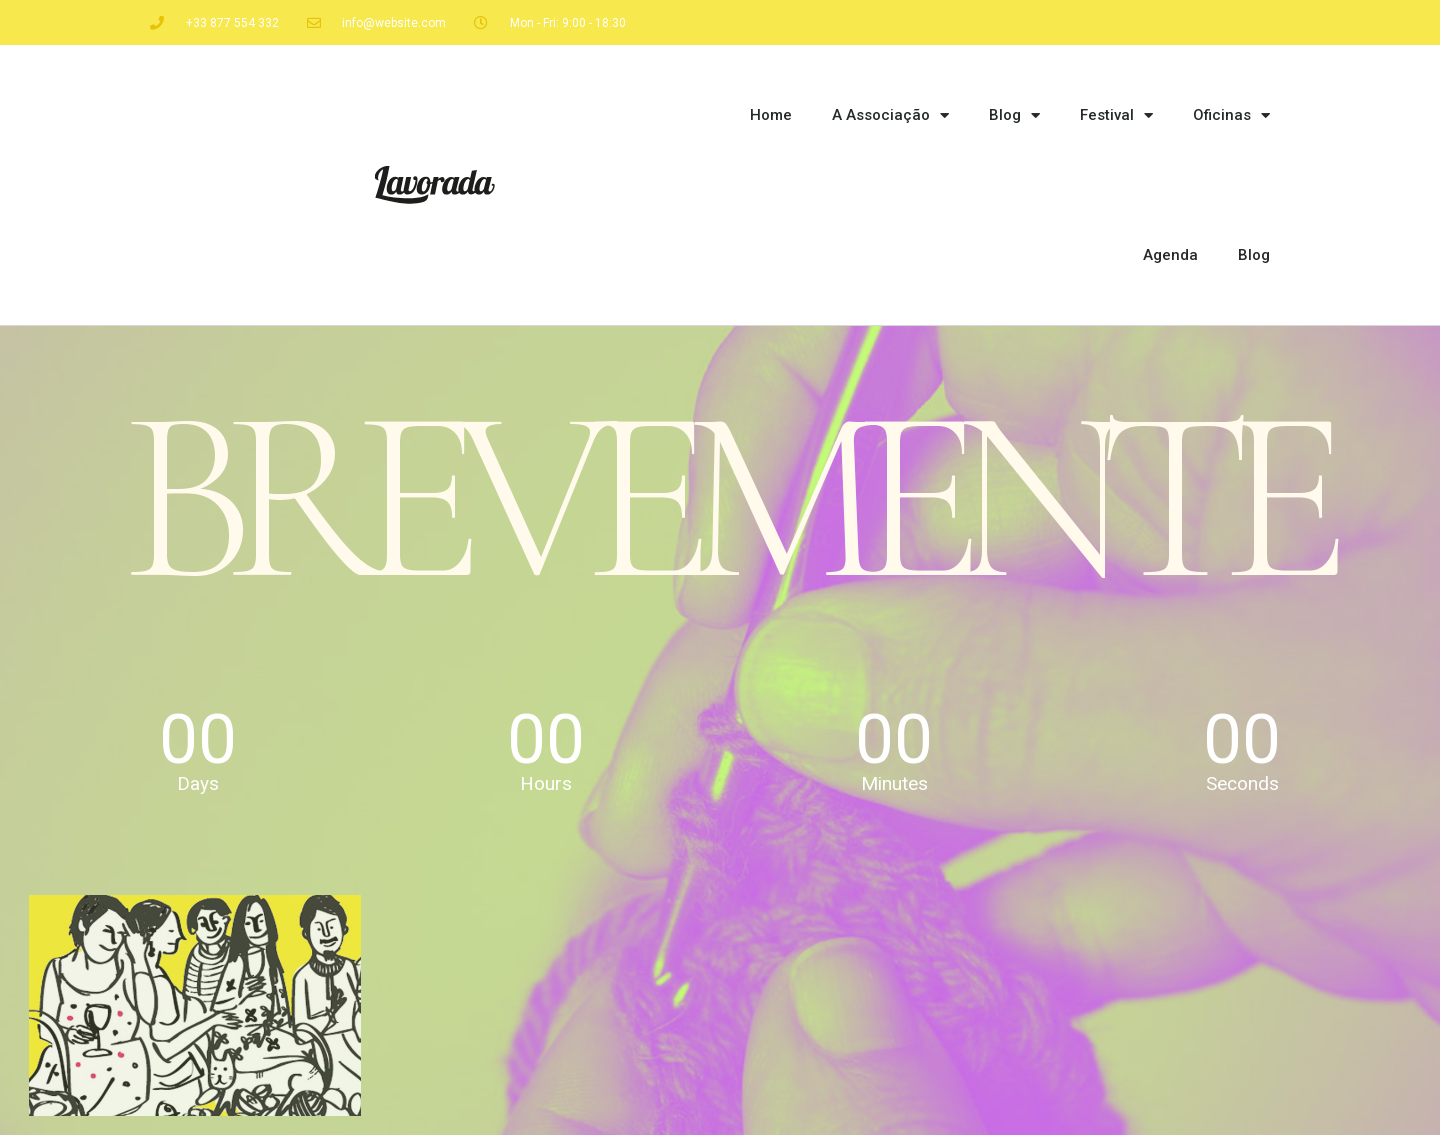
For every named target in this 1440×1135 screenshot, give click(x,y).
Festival (1116, 115)
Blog (1014, 115)
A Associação (890, 115)
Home (771, 115)
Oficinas (1231, 115)
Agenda (1170, 255)
